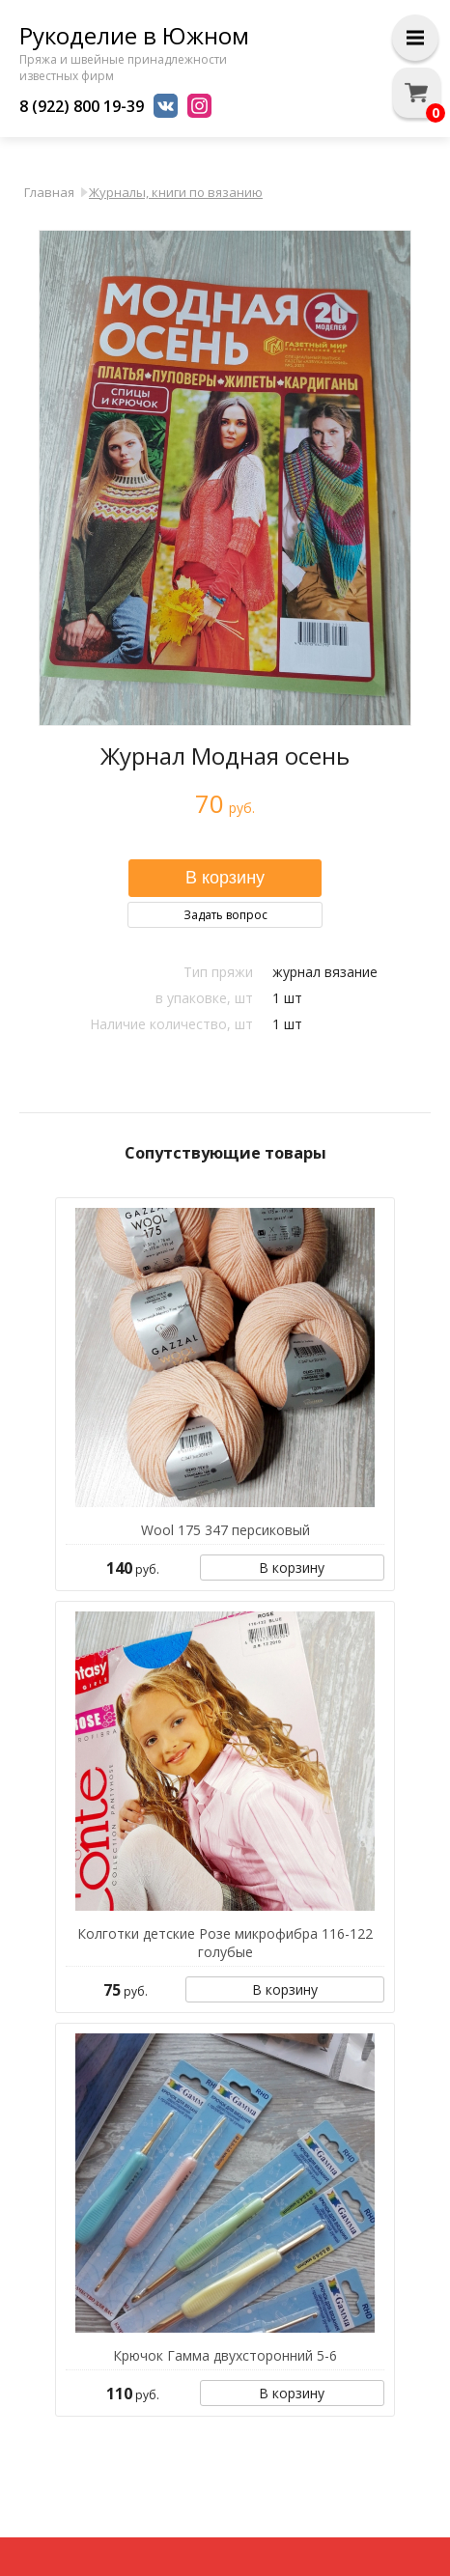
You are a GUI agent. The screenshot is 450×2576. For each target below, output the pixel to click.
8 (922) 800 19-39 (81, 106)
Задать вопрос (225, 915)
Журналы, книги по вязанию (176, 192)
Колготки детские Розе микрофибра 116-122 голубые (225, 1942)
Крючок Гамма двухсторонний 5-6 (225, 2355)
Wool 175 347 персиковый (225, 1530)
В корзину (291, 1567)
